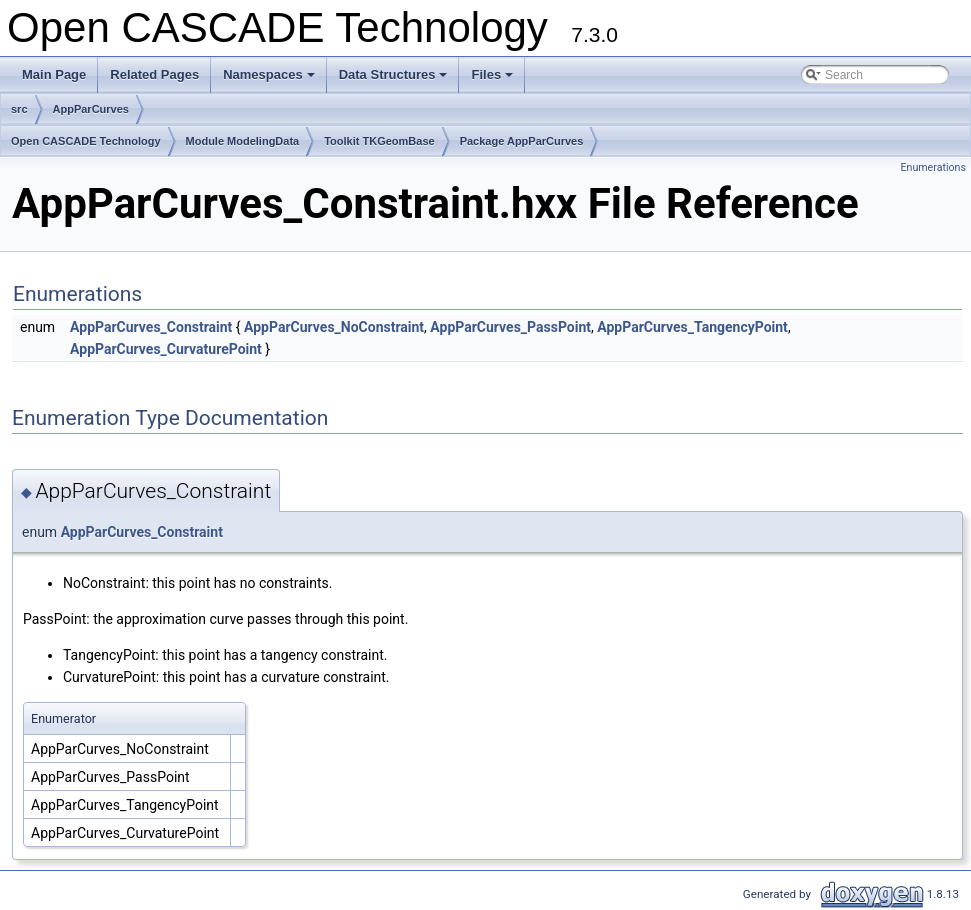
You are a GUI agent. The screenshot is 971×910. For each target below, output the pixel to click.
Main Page (54, 74)
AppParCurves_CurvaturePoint (166, 349)
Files (493, 80)
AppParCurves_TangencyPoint (692, 327)
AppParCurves (91, 109)
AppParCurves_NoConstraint (334, 327)
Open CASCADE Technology (86, 141)
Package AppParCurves (522, 141)
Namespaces (270, 80)
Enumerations (933, 167)
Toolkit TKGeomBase (379, 141)
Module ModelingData (243, 141)
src (19, 109)
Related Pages (154, 74)
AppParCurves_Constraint (151, 327)
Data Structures (395, 80)
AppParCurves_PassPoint (510, 327)
